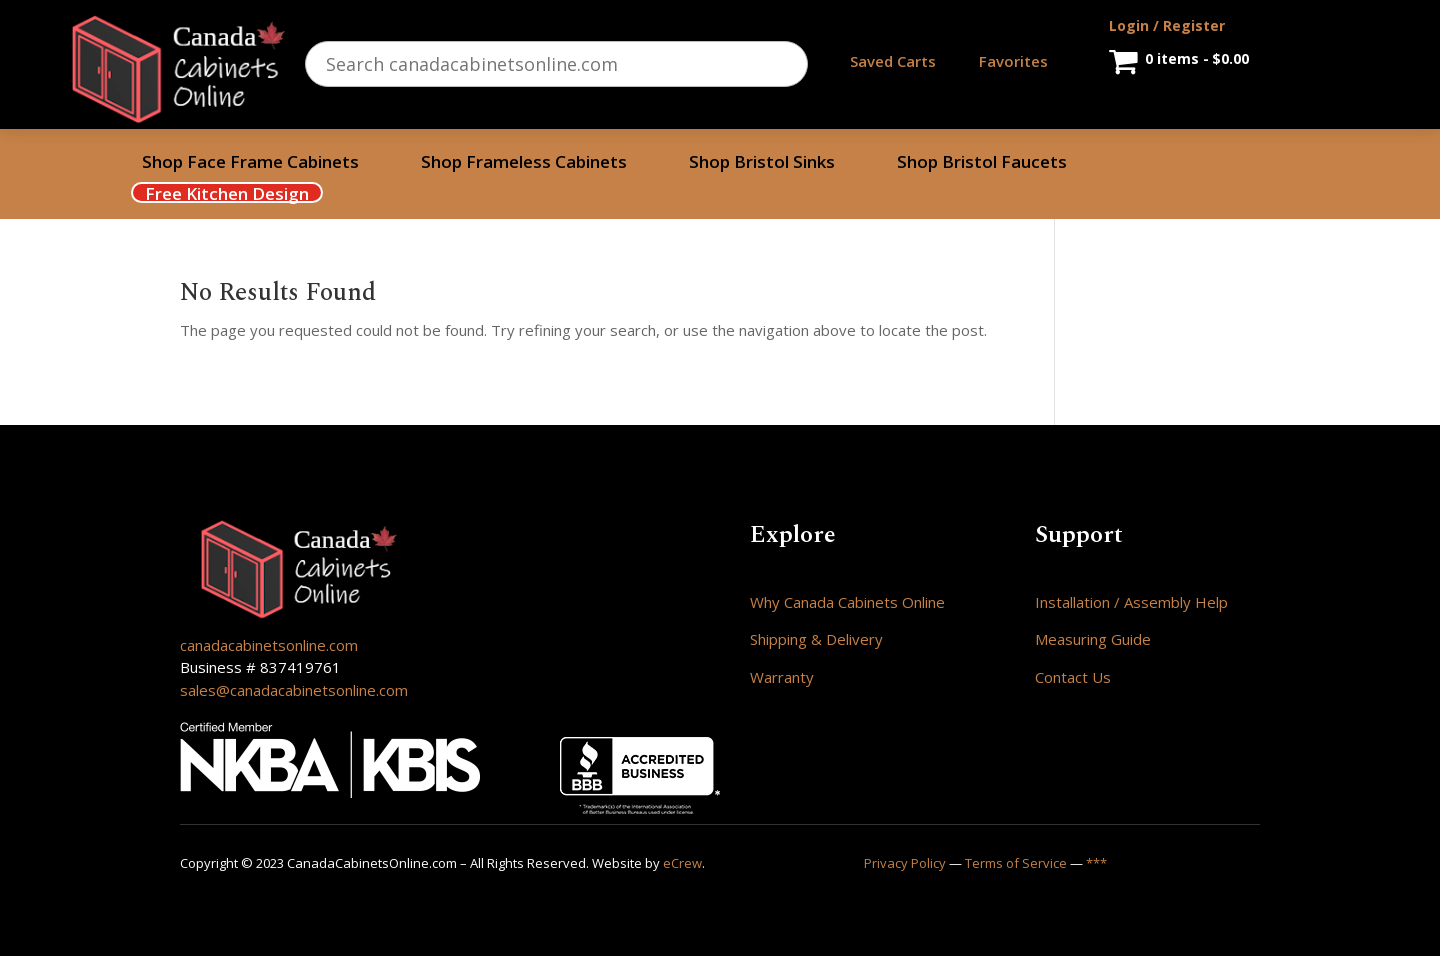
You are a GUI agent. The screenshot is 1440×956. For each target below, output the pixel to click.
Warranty (782, 677)
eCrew (682, 863)
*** (1096, 863)
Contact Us (1073, 677)
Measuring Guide (1093, 639)
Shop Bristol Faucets (982, 164)
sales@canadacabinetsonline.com (294, 690)
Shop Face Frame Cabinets (250, 164)
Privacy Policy (905, 863)
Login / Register (1167, 25)
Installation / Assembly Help (1131, 602)
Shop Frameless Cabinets (524, 164)
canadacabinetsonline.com (269, 645)
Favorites (1013, 61)
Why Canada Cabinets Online (847, 602)
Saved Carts (893, 61)
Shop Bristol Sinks (762, 164)
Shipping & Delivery (816, 639)
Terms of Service (1016, 863)
